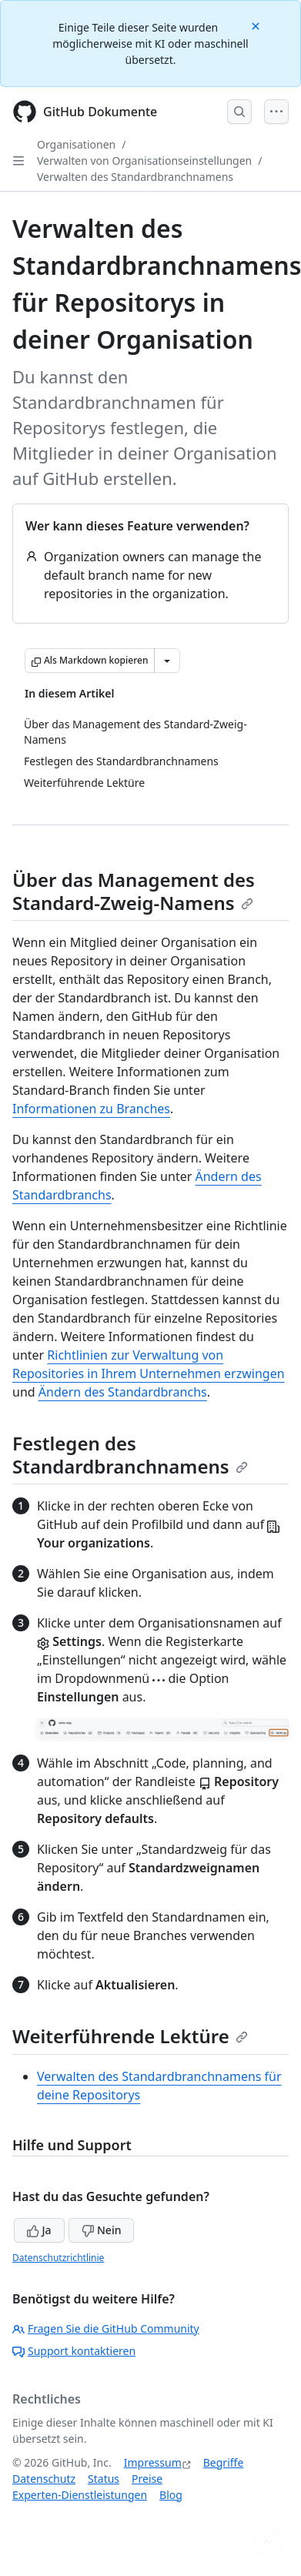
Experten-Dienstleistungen (79, 2494)
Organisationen (76, 144)
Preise (147, 2478)
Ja (39, 2230)
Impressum (153, 2462)
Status (103, 2478)
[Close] (257, 25)
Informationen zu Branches (91, 1108)
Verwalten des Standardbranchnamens (135, 176)
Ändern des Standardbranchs (122, 1391)
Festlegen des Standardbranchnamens (130, 1454)
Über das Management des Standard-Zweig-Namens (133, 891)
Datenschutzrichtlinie (58, 2257)
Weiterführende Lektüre (130, 2036)
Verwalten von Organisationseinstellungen (144, 160)
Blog (170, 2494)
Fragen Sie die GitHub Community (105, 2328)
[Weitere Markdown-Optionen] (167, 660)
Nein (101, 2230)
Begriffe (223, 2462)
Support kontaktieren (73, 2350)
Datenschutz (43, 2478)
